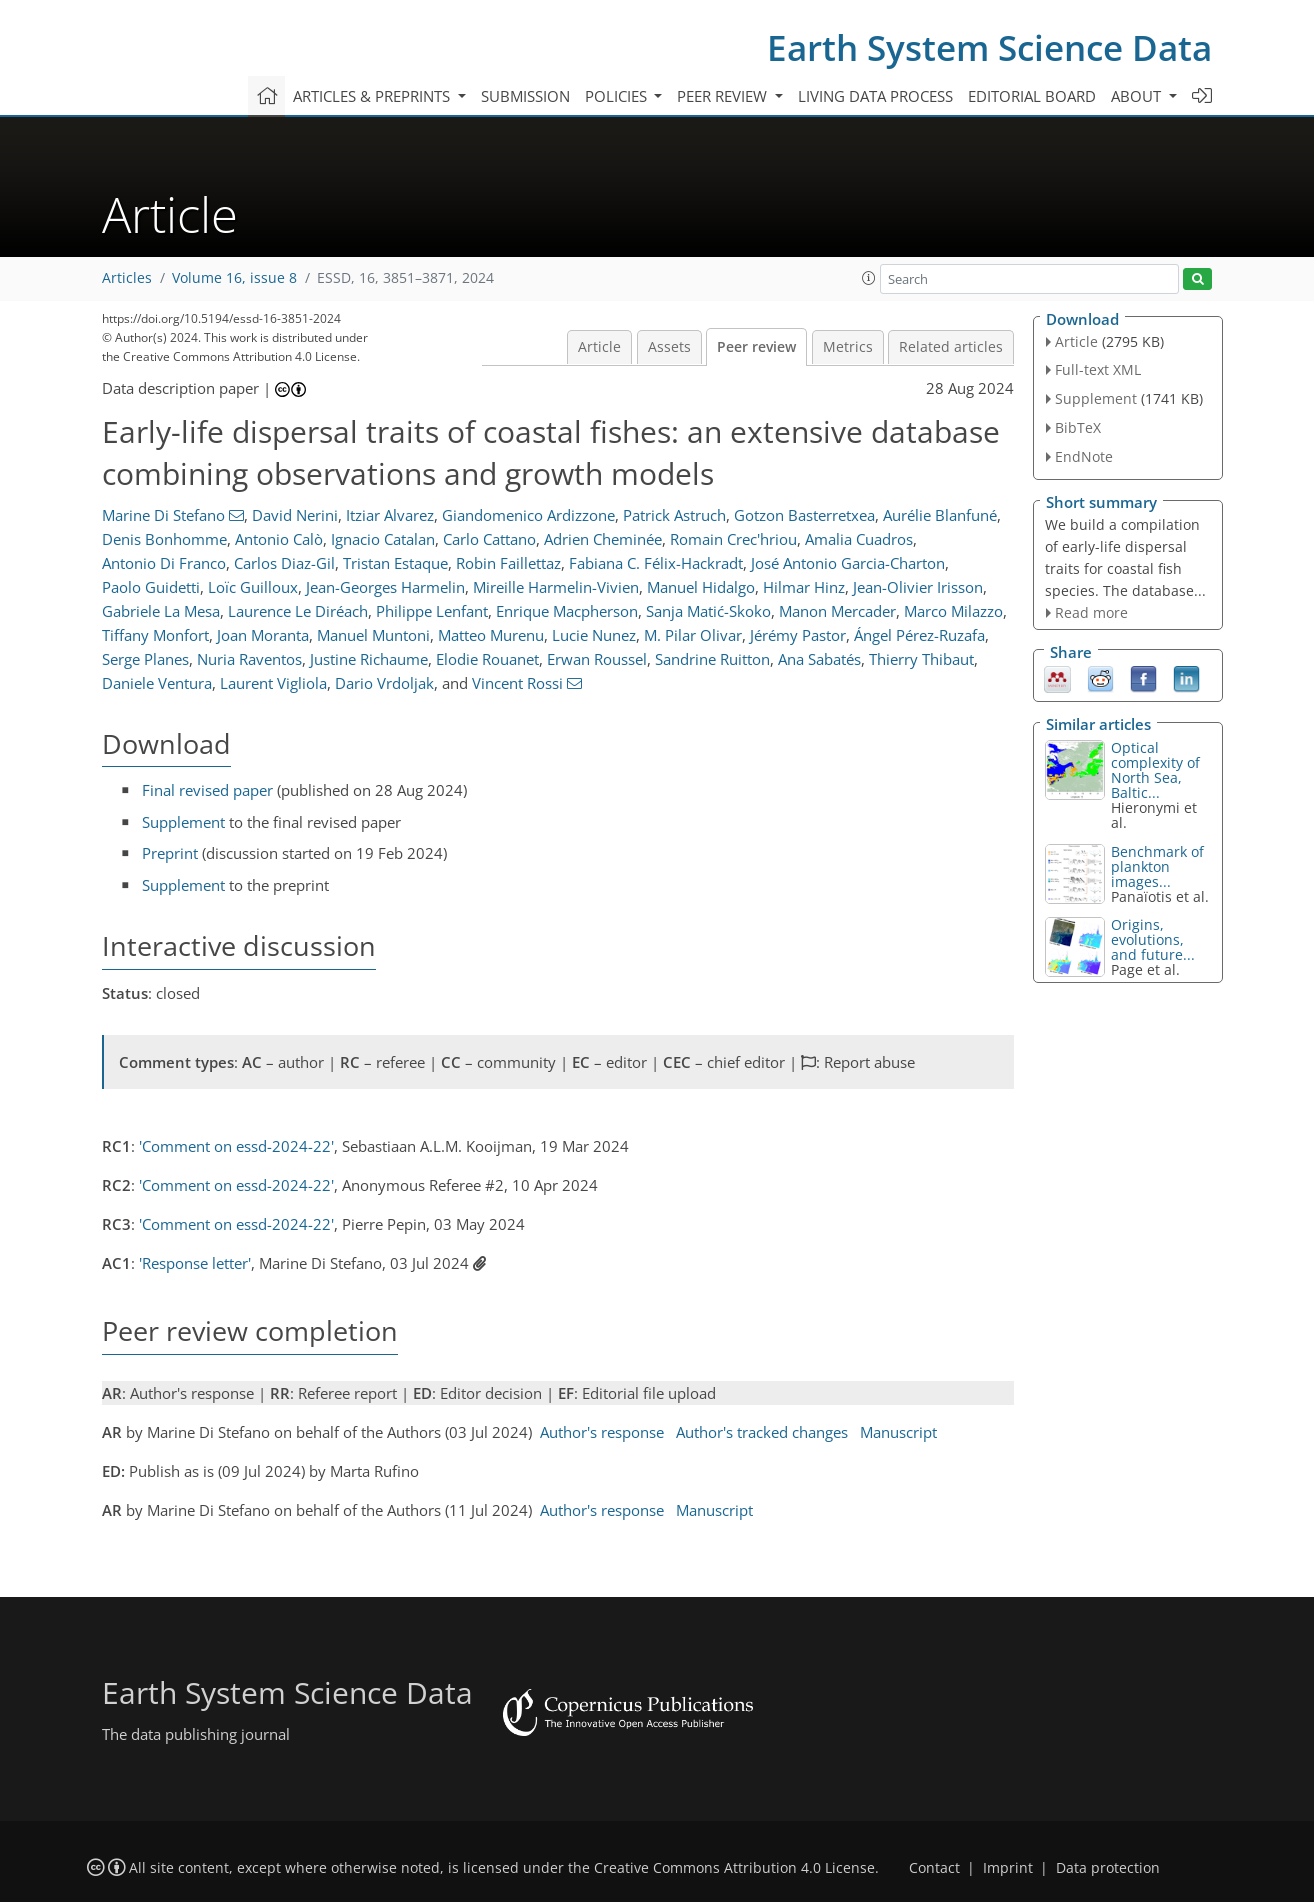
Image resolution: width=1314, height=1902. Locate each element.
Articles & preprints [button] (373, 96)
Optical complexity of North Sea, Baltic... (1155, 770)
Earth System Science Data (989, 47)
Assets (669, 347)
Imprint (1008, 1868)
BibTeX (1078, 427)
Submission (525, 96)
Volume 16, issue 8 (234, 278)
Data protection (1108, 1868)
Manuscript (898, 1432)
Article (599, 347)
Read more (1091, 612)
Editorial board (1032, 96)
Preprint (170, 853)
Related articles (951, 347)
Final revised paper (207, 790)
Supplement (183, 822)
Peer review (756, 347)
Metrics (848, 347)
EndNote (1084, 456)
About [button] (1138, 96)
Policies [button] (618, 96)
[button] (869, 278)
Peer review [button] (724, 96)
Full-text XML (1098, 369)
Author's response (602, 1432)
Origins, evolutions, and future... (1153, 939)
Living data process (875, 96)
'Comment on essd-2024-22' (236, 1146)
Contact (934, 1868)
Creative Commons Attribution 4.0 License (734, 1868)
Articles (127, 278)
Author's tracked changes (762, 1432)
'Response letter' (195, 1263)
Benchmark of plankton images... (1157, 866)
